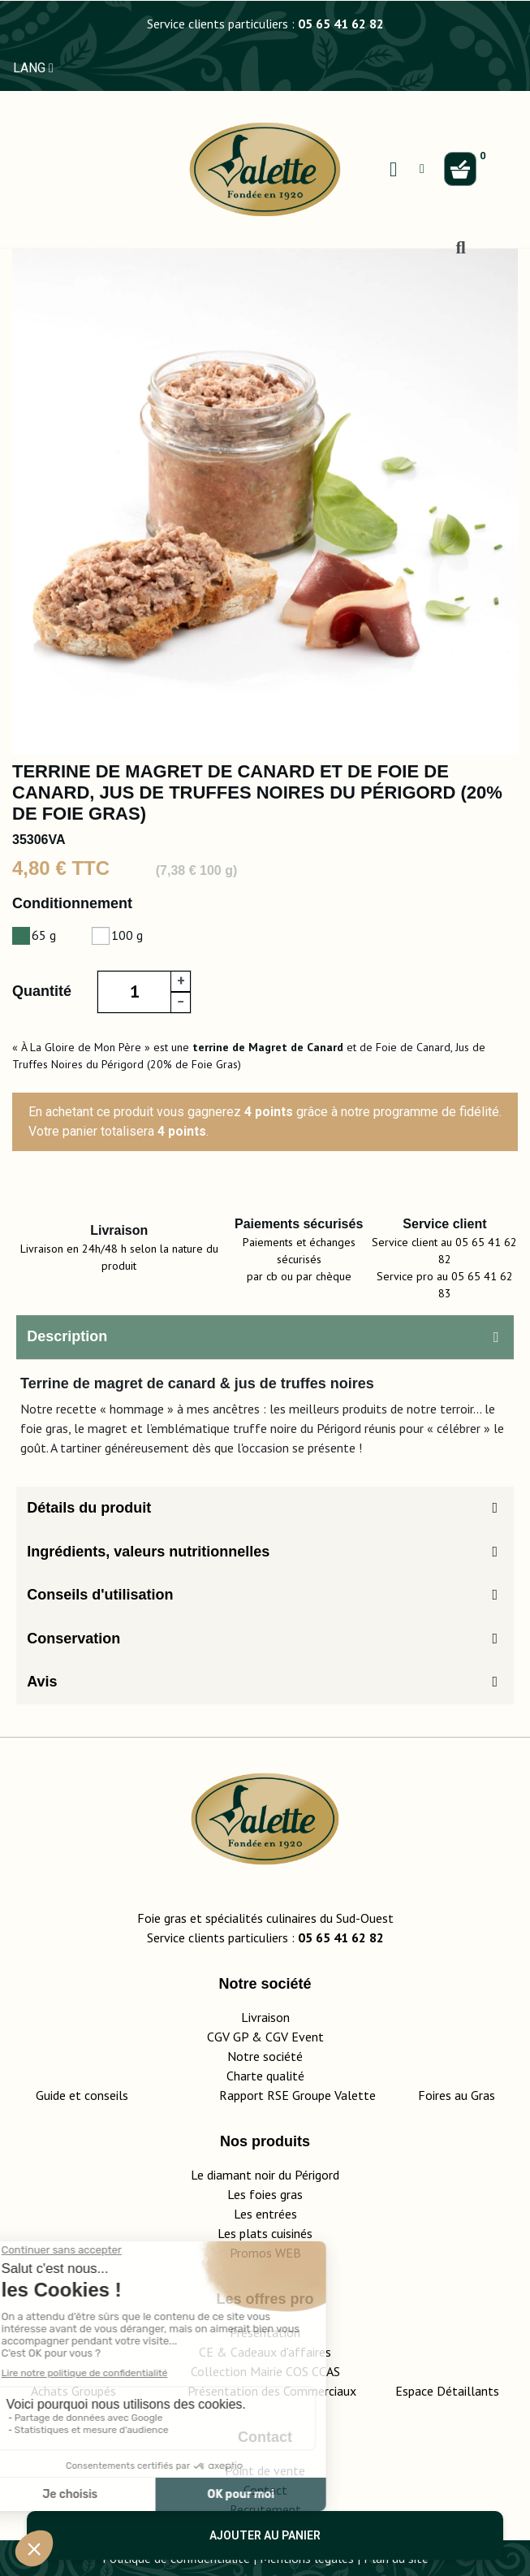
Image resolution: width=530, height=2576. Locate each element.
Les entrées (265, 2214)
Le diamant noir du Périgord (265, 2175)
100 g (127, 935)
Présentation (265, 2332)
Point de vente (265, 2470)
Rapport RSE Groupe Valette (318, 2095)
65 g (44, 935)
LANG (33, 68)
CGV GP (227, 2036)
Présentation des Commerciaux (276, 2391)
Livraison (265, 2017)
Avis (42, 1681)
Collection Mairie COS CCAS (265, 2371)
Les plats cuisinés (265, 2233)
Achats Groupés (73, 2391)
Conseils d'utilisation (100, 1595)
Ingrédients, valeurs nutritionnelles (148, 1551)
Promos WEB (265, 2253)
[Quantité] (133, 992)
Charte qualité (265, 2075)
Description (67, 1336)
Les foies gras (265, 2194)
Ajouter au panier (265, 2535)
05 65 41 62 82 (341, 23)
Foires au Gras (456, 2095)
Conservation (73, 1638)
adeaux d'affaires (284, 2352)
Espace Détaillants (447, 2391)
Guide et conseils (82, 2095)
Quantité (41, 991)
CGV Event (294, 2036)
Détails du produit (89, 1508)
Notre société (265, 2056)
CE (206, 2352)
